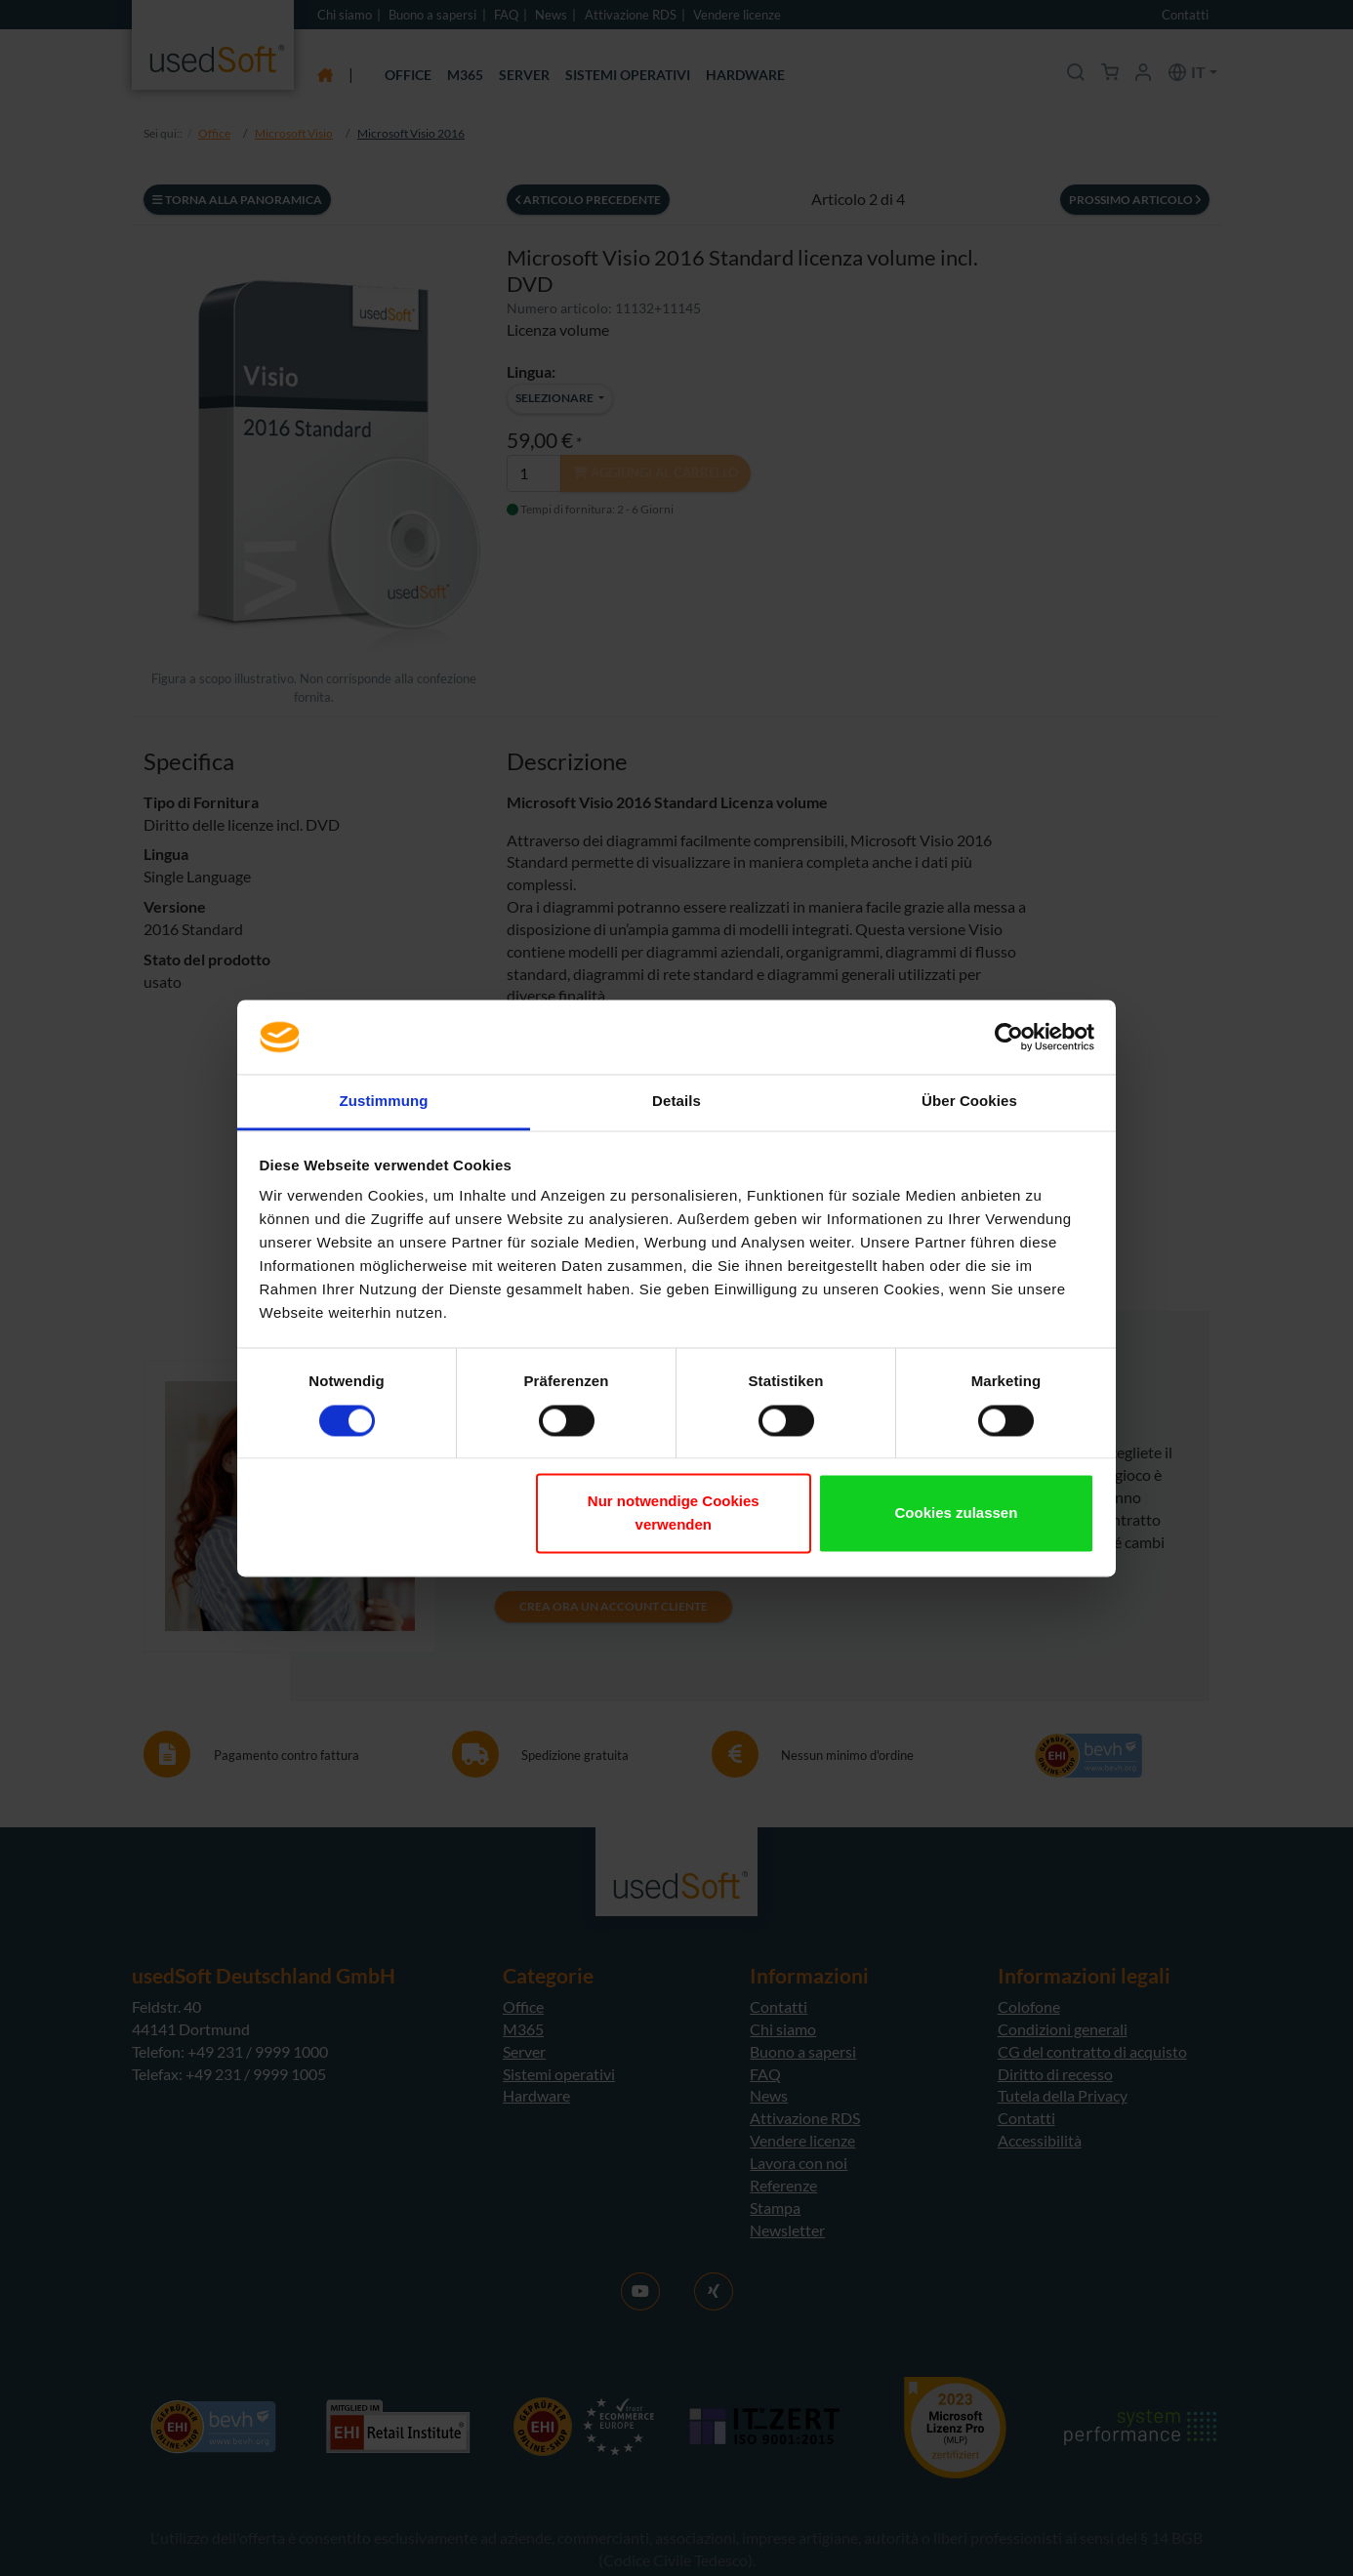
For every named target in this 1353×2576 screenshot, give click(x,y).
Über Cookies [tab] (969, 1101)
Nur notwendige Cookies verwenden (673, 1513)
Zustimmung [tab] (384, 1101)
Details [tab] (676, 1101)
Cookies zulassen (955, 1513)
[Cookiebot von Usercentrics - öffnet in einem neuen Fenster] (1008, 1036)
